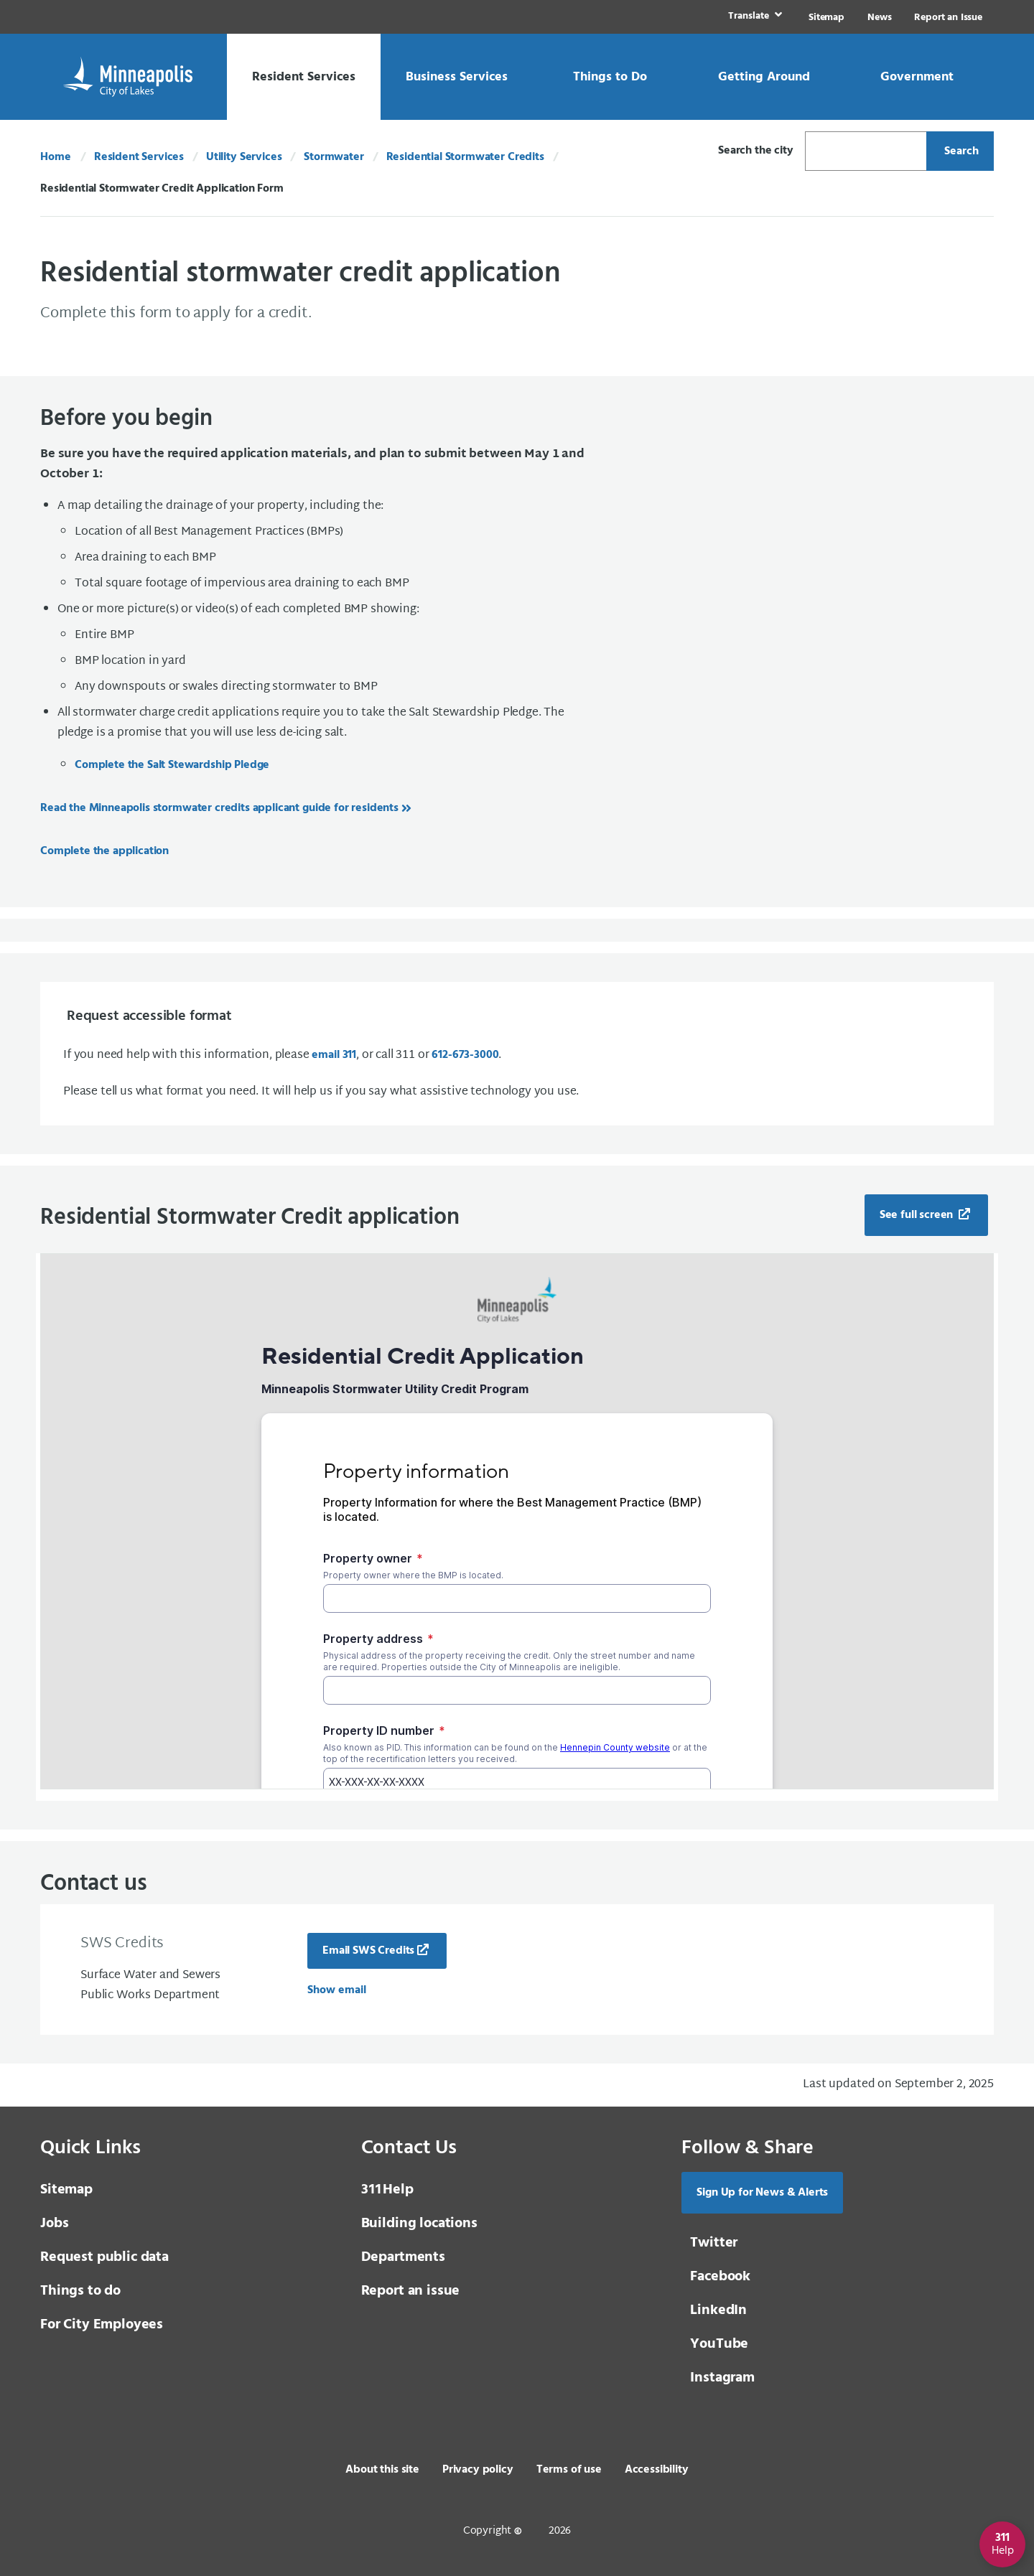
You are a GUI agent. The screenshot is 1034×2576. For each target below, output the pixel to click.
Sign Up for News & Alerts (762, 2192)
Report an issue (410, 2291)
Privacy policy (477, 2469)
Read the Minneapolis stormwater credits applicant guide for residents (219, 808)
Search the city (755, 150)
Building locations (419, 2223)
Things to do (80, 2291)
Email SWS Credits (368, 1951)
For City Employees (101, 2324)
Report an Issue (948, 17)
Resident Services (139, 157)
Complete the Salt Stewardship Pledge (172, 765)
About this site (382, 2469)
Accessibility (657, 2469)
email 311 (334, 1055)
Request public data (104, 2257)
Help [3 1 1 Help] (387, 2189)
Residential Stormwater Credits (465, 157)
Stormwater (333, 157)
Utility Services (243, 157)
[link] (753, 17)
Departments (403, 2257)
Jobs (54, 2223)
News (879, 17)
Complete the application (104, 851)
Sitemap (826, 17)
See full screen (918, 1215)
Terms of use (569, 2469)
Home (55, 157)
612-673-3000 (465, 1055)
